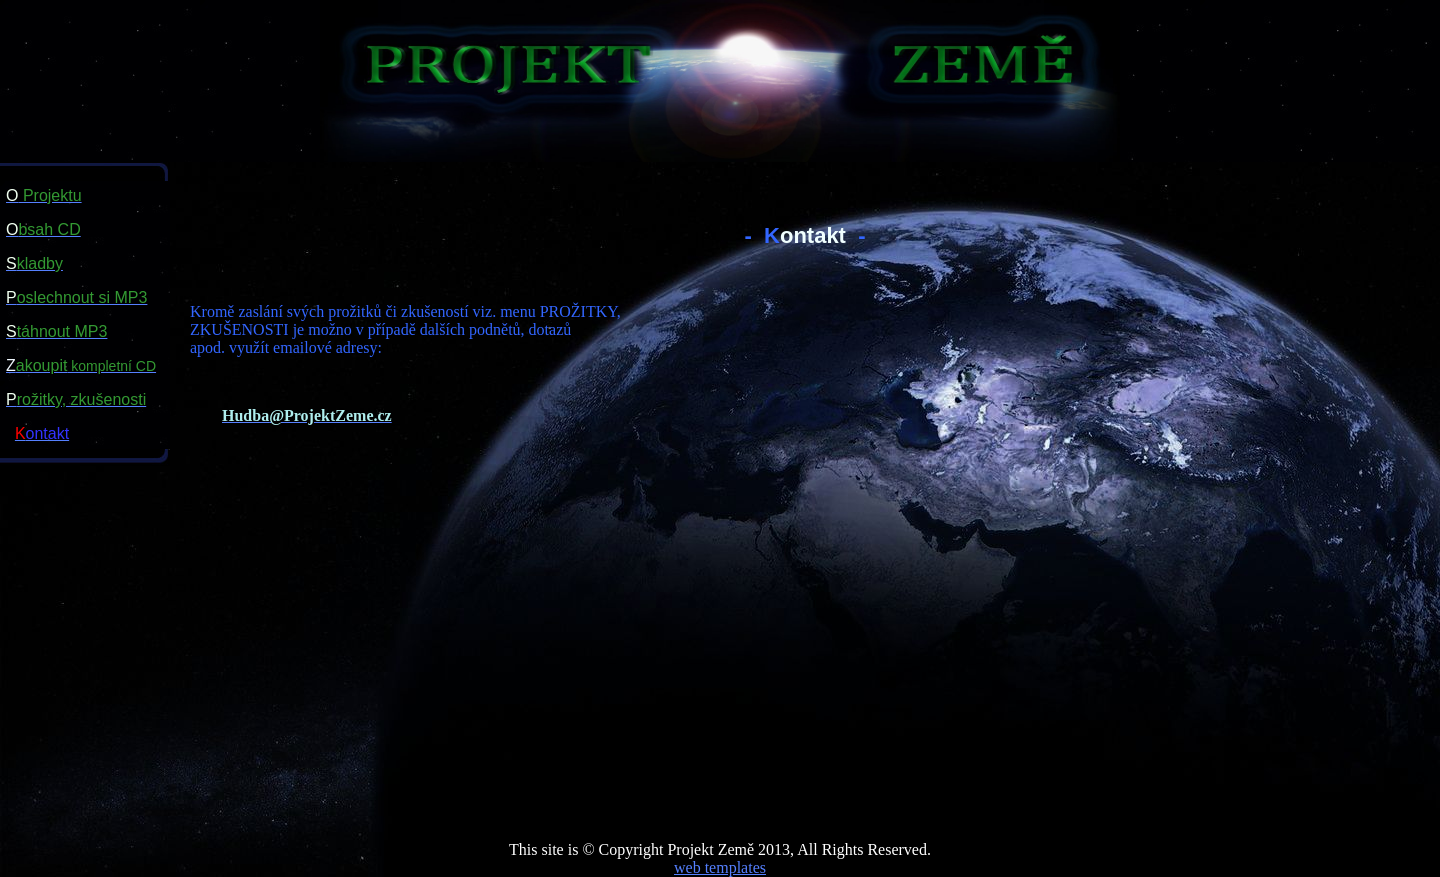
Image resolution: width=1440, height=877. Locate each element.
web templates (720, 867)
